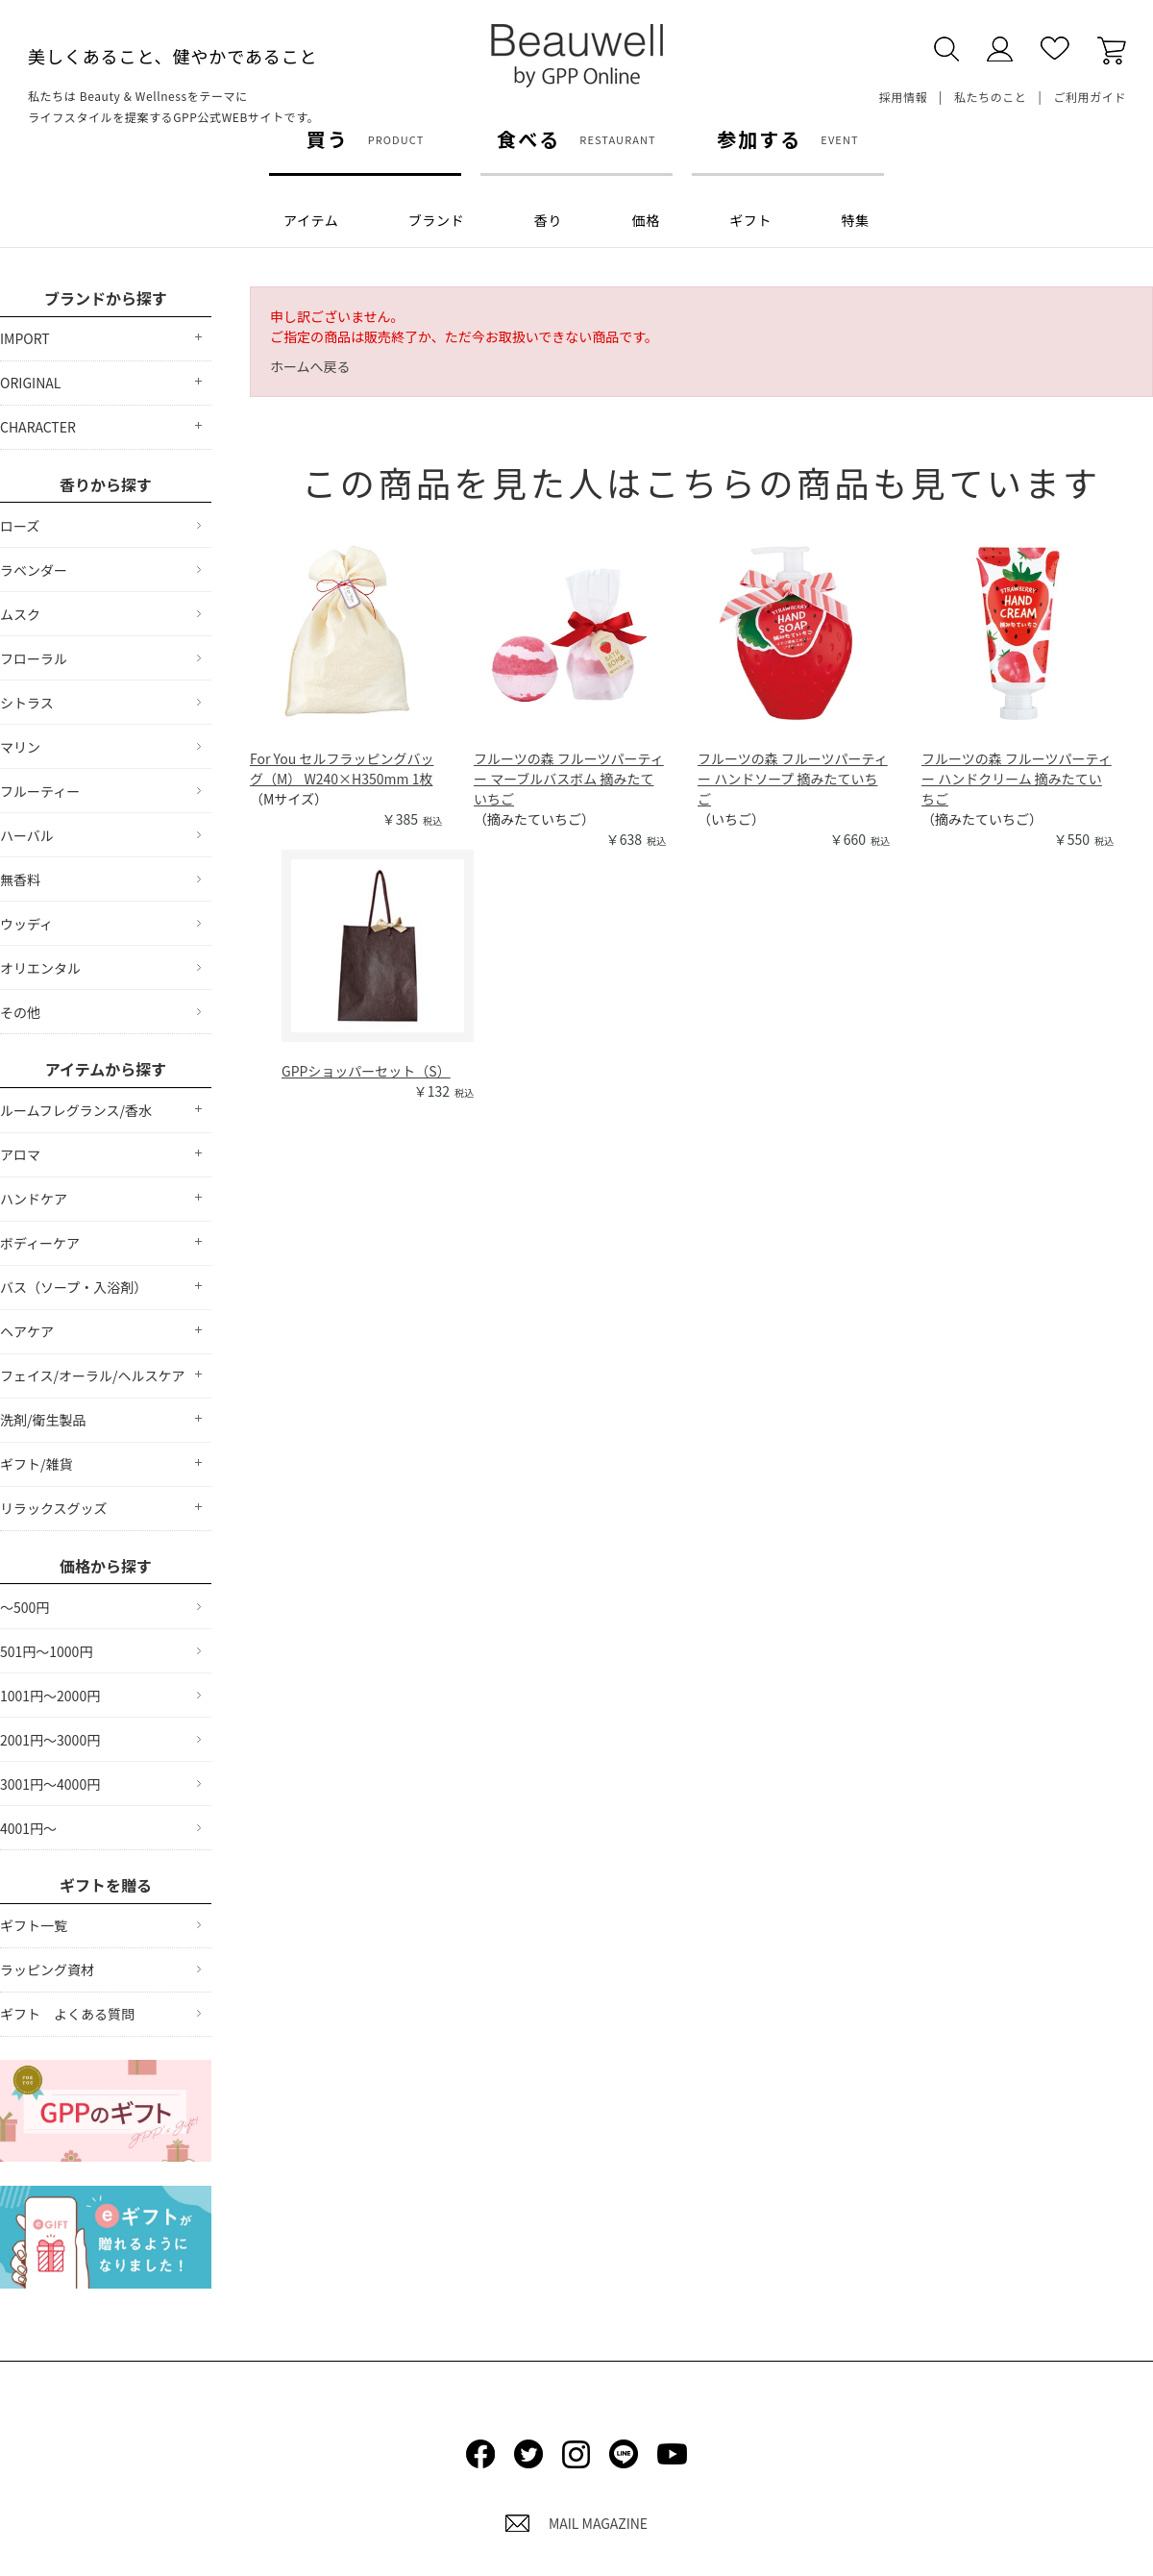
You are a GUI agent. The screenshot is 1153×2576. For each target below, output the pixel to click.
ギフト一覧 (33, 1925)
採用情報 (903, 96)
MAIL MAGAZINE (576, 2523)
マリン (20, 746)
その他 (20, 1012)
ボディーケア (40, 1242)
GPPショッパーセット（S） (366, 1070)
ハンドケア (33, 1198)
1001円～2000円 (50, 1695)
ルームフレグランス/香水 (76, 1110)
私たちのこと (990, 96)
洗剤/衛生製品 (43, 1419)
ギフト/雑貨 (36, 1464)
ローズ (19, 525)
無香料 (20, 879)
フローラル (33, 658)
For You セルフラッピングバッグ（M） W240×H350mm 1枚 (341, 768)
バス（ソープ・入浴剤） (73, 1287)
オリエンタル (40, 968)
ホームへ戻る (310, 366)
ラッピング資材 (47, 1969)
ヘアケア (27, 1331)
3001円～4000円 (50, 1784)
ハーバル (27, 835)
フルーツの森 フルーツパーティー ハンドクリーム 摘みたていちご (1016, 778)
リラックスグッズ (54, 1508)
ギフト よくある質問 (67, 2013)
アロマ (20, 1154)
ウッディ (26, 923)
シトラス (27, 702)
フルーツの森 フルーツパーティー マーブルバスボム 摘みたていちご (569, 778)
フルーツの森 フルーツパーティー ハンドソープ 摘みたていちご (793, 778)
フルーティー (40, 791)
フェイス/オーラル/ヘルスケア (92, 1375)
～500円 (24, 1607)
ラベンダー (33, 570)
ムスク (20, 614)
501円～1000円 (46, 1651)
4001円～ (28, 1828)
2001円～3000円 (50, 1739)
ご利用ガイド (1089, 96)
